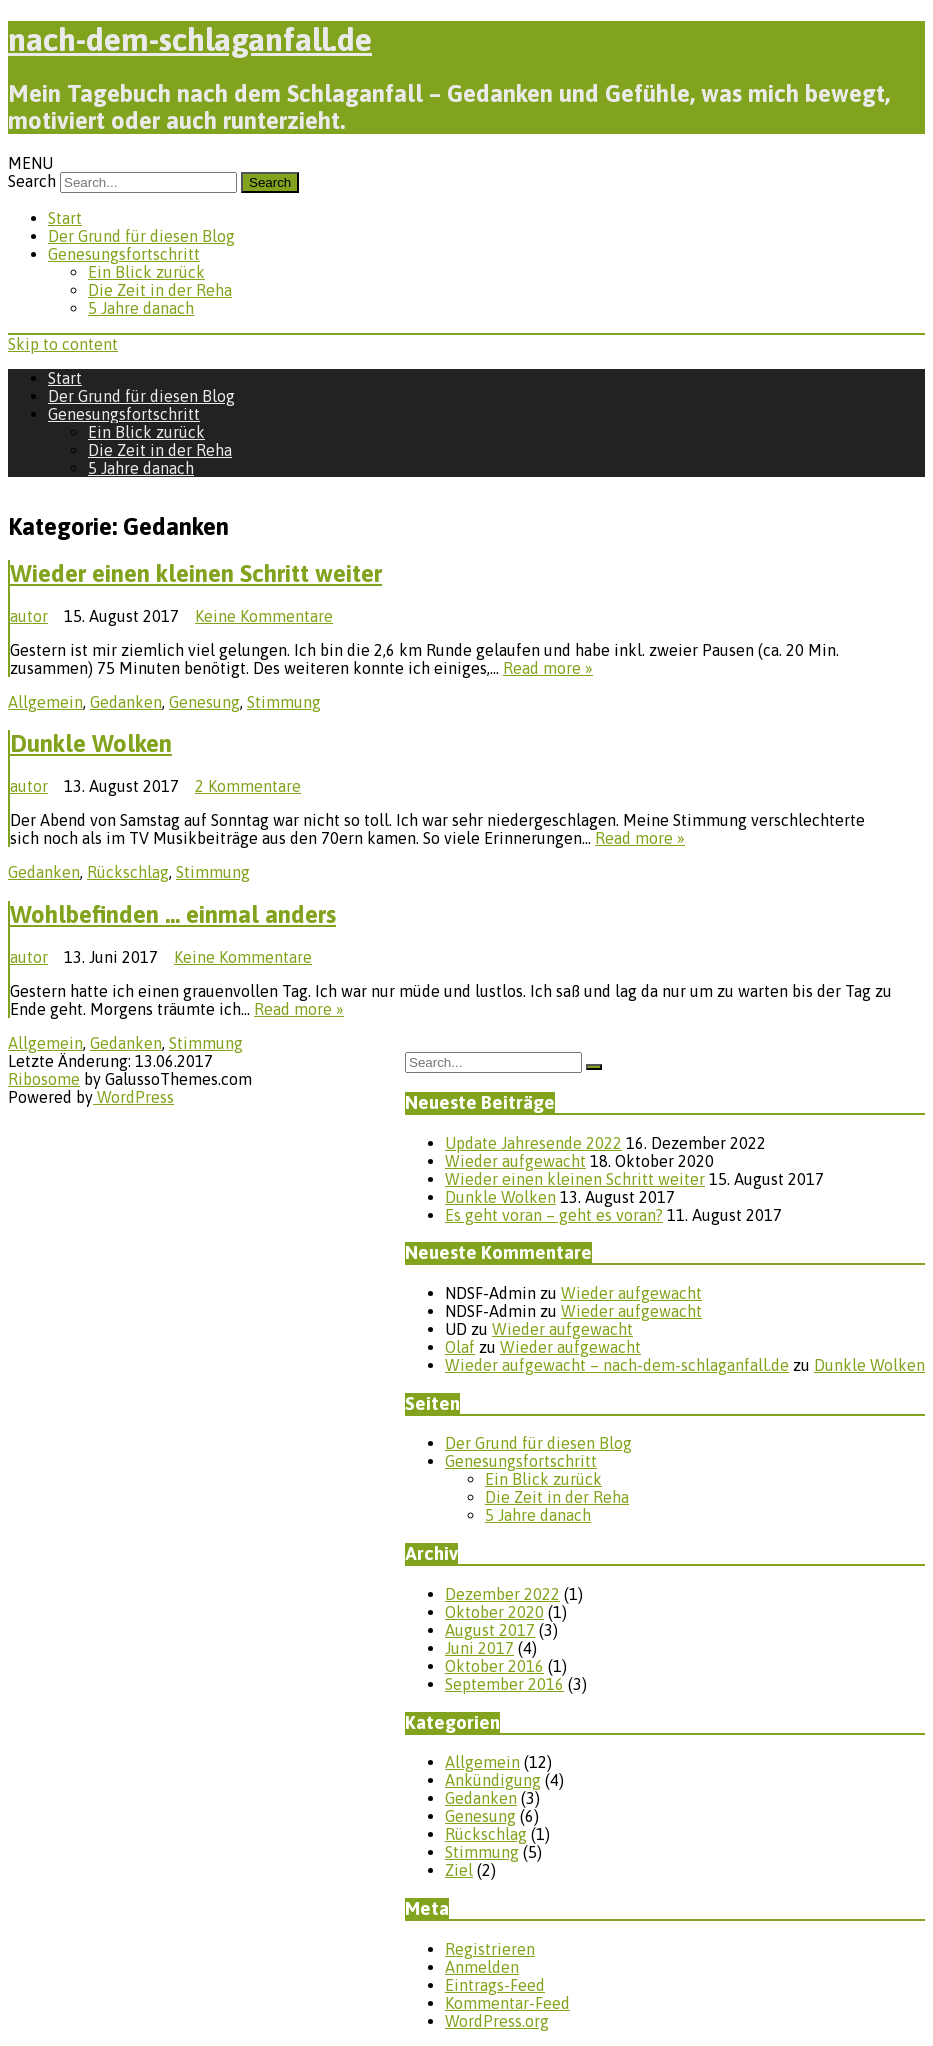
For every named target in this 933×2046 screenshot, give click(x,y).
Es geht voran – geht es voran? (554, 1215)
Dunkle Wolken (91, 743)
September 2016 (504, 1684)
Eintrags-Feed (495, 1985)
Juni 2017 (479, 1648)
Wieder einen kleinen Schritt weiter (196, 573)
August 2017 (490, 1630)
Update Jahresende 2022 (533, 1143)
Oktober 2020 (494, 1612)
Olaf (460, 1347)
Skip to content (63, 344)
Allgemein (45, 702)
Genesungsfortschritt (124, 254)
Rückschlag (128, 872)
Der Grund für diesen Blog (141, 236)
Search (32, 181)
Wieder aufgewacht (515, 1161)
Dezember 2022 (502, 1594)
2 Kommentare (248, 786)
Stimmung (284, 702)
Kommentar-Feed (507, 2003)
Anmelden (482, 1967)
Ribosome (44, 1079)
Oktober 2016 (494, 1666)
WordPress (133, 1097)
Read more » (548, 668)
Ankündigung (493, 1780)
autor (29, 616)
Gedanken (126, 702)
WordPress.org (497, 2021)
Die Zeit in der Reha (160, 290)
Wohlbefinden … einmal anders (173, 914)
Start (65, 218)
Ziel (459, 1870)
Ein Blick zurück (146, 272)
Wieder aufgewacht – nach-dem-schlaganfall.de (617, 1365)
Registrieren (490, 1949)
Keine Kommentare (264, 616)
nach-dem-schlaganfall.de (190, 39)
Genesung (204, 702)
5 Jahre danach (141, 308)
